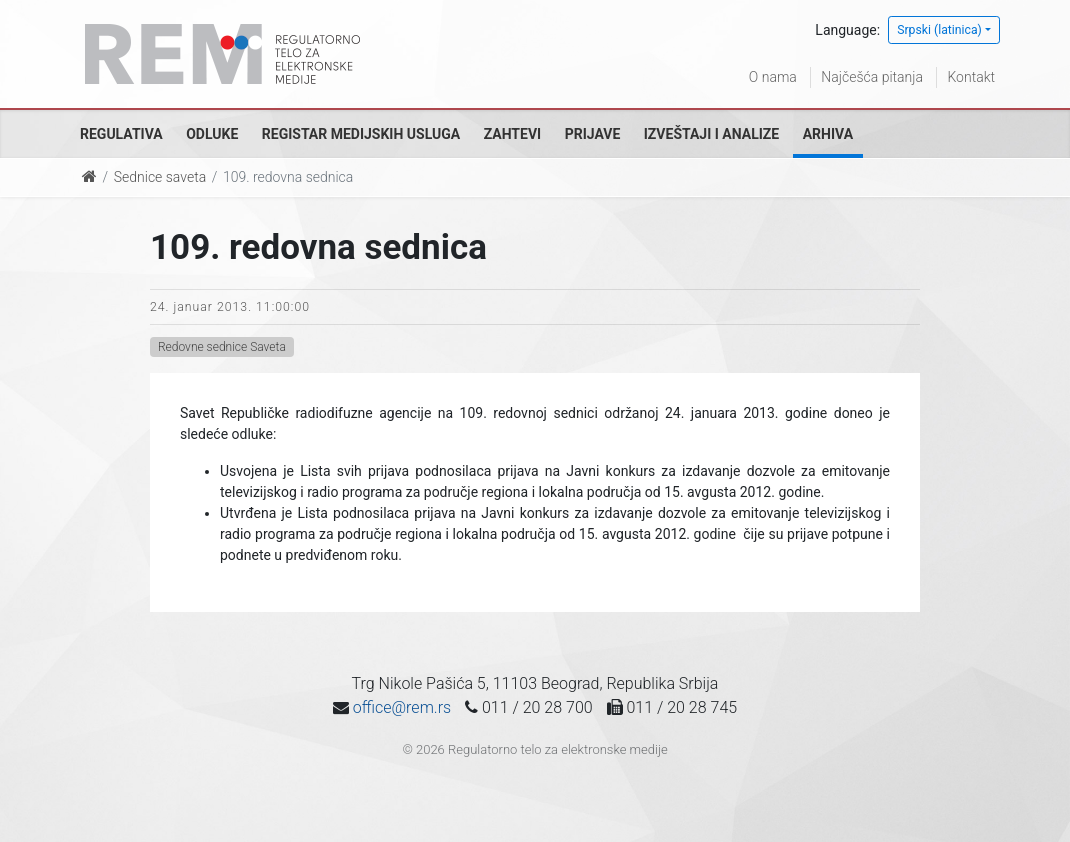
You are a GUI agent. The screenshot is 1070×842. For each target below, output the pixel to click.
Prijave (593, 134)
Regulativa (121, 134)
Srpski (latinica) (939, 30)
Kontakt (971, 77)
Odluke (212, 134)
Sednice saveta (160, 177)
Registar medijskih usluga (361, 134)
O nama (773, 77)
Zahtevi (512, 134)
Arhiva (828, 134)
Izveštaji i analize (711, 134)
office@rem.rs (402, 707)
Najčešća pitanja (872, 77)
